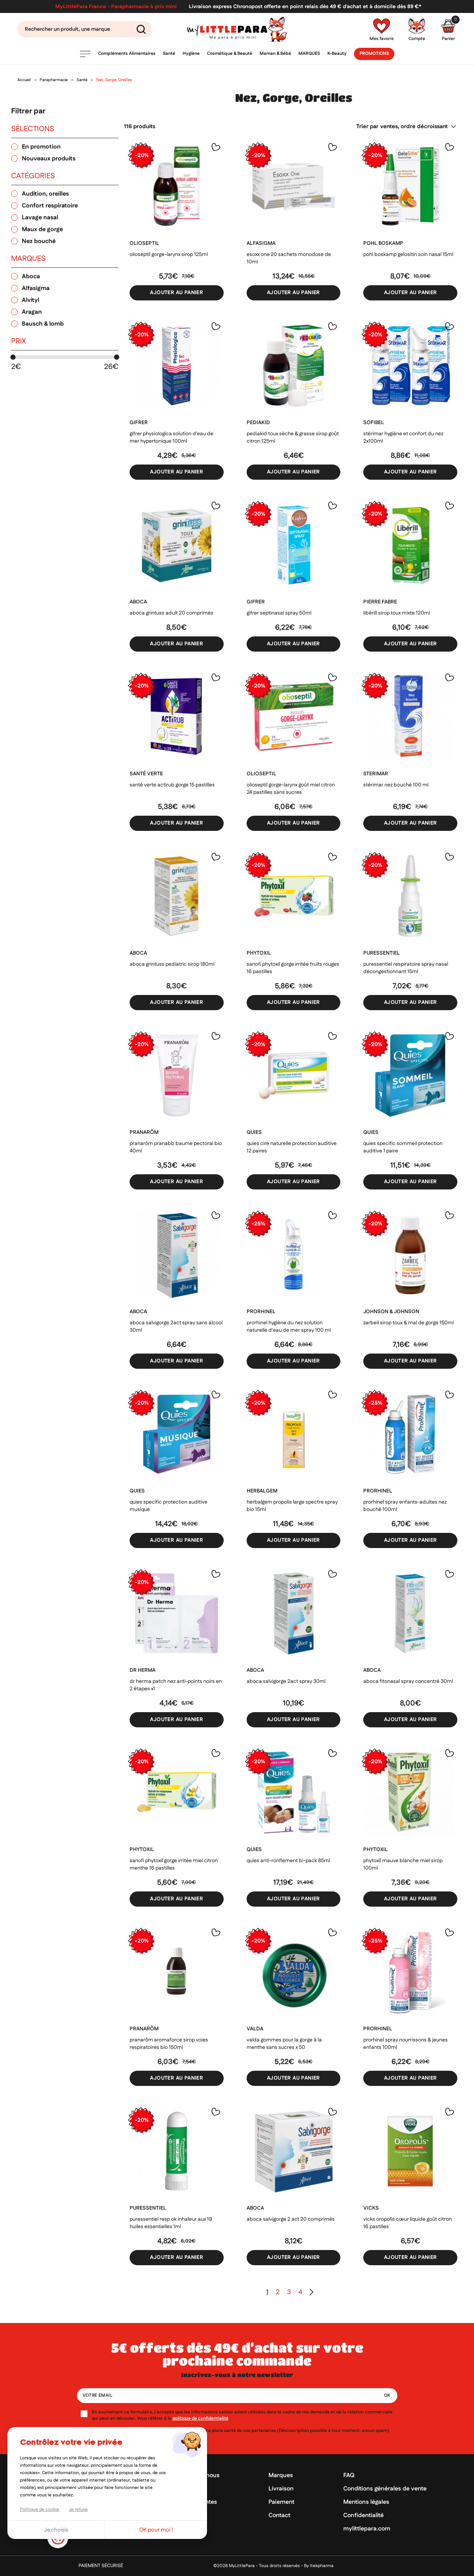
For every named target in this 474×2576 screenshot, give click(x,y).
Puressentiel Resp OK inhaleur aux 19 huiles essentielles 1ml (171, 2223)
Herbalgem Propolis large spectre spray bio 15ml (292, 1505)
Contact (279, 2515)
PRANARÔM (144, 1132)
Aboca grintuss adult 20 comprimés (171, 613)
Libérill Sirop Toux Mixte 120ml (396, 613)
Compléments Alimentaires (127, 53)
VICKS (371, 2208)
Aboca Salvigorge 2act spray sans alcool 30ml (176, 1326)
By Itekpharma (319, 2566)
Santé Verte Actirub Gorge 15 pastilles (172, 785)
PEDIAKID (258, 422)
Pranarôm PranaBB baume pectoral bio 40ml (176, 1147)
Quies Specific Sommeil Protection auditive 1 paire (403, 1147)
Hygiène (191, 53)
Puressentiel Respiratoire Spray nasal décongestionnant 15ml (405, 968)
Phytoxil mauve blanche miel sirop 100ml (403, 1864)
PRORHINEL (261, 1311)
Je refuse (78, 2509)
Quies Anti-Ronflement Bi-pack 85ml (288, 1860)
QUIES (254, 1132)
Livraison (281, 2489)
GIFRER (139, 422)
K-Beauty (337, 53)
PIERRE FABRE (380, 602)
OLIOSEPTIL (144, 243)
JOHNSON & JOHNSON (391, 1311)
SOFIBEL (373, 422)
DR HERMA (143, 1670)
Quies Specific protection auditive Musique (168, 1505)
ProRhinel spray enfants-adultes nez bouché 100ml (405, 1505)
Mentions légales (366, 2502)
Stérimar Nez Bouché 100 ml (395, 785)
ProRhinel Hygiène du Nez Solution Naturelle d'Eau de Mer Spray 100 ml (289, 1326)
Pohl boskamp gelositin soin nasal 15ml (408, 254)
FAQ (348, 2475)
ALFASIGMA (261, 243)
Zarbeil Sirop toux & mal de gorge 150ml (408, 1323)
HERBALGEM (262, 1491)
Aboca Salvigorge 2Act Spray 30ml (286, 1681)
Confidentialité (363, 2515)
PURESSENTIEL (381, 953)
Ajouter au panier (176, 292)
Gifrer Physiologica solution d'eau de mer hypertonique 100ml (171, 437)
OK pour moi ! (156, 2530)
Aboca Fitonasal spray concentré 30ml (408, 1681)
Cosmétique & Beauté (229, 53)
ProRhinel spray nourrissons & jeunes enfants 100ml (405, 2043)
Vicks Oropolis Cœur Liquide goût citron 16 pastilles (407, 2223)
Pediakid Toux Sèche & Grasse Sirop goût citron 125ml (293, 437)
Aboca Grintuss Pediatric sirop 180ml (172, 964)
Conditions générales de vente (385, 2489)
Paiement (281, 2502)
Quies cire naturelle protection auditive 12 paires (292, 1147)
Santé (169, 53)
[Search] (84, 29)
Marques (309, 53)
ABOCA (138, 602)
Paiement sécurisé (101, 2565)
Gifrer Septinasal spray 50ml (279, 613)
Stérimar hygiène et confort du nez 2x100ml (403, 437)
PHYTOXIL (259, 953)
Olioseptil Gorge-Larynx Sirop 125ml (169, 254)
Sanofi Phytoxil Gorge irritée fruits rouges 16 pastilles (293, 968)
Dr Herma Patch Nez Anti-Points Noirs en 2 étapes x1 (176, 1685)
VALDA (255, 2029)
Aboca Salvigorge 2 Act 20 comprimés (291, 2219)
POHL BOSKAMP (383, 243)
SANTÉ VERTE (146, 774)
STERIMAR (375, 774)
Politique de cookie (39, 2509)
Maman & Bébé (275, 53)
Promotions (374, 53)
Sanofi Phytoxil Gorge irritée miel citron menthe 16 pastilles (174, 1864)
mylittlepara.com (366, 2529)
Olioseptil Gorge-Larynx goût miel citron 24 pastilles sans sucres (291, 788)
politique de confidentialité (200, 2418)
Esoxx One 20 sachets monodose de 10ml (289, 258)
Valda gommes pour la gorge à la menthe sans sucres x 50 (284, 2043)
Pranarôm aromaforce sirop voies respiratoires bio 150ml (169, 2043)
